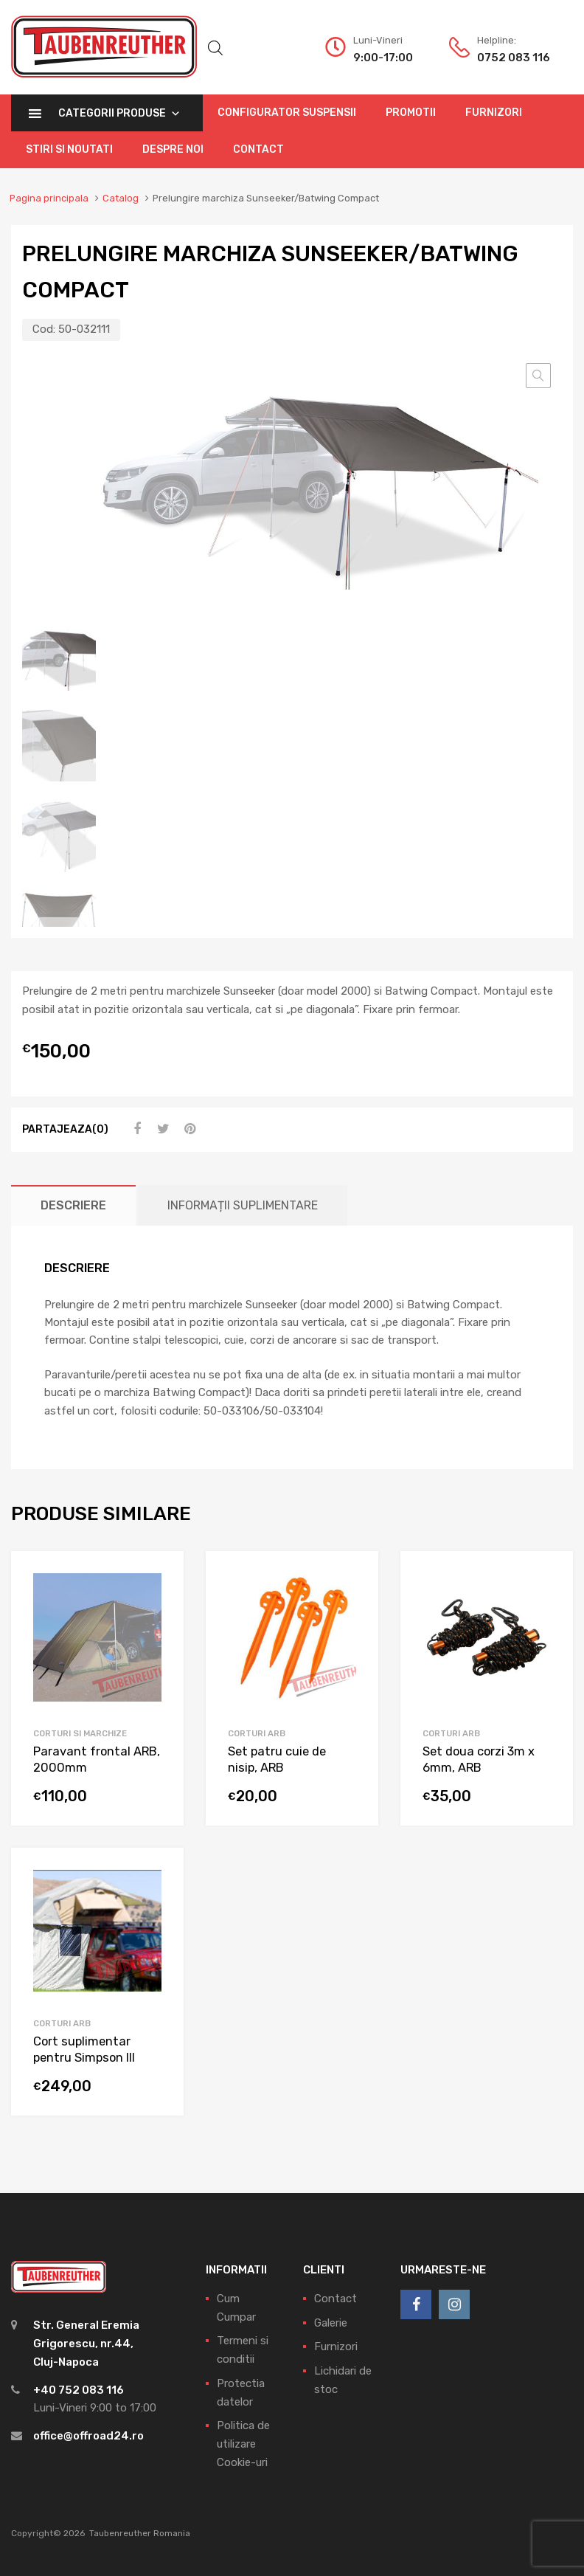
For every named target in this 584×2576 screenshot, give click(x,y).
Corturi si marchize (80, 1733)
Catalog (120, 198)
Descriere (73, 1205)
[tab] (73, 1204)
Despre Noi (173, 149)
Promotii (411, 112)
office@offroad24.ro (88, 2435)
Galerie (330, 2322)
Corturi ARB (256, 1733)
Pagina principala (49, 198)
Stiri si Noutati (69, 149)
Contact (258, 149)
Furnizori (493, 112)
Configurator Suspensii (287, 112)
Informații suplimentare (242, 1205)
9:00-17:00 (383, 57)
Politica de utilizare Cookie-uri (243, 2444)
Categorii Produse (119, 113)
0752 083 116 (513, 57)
